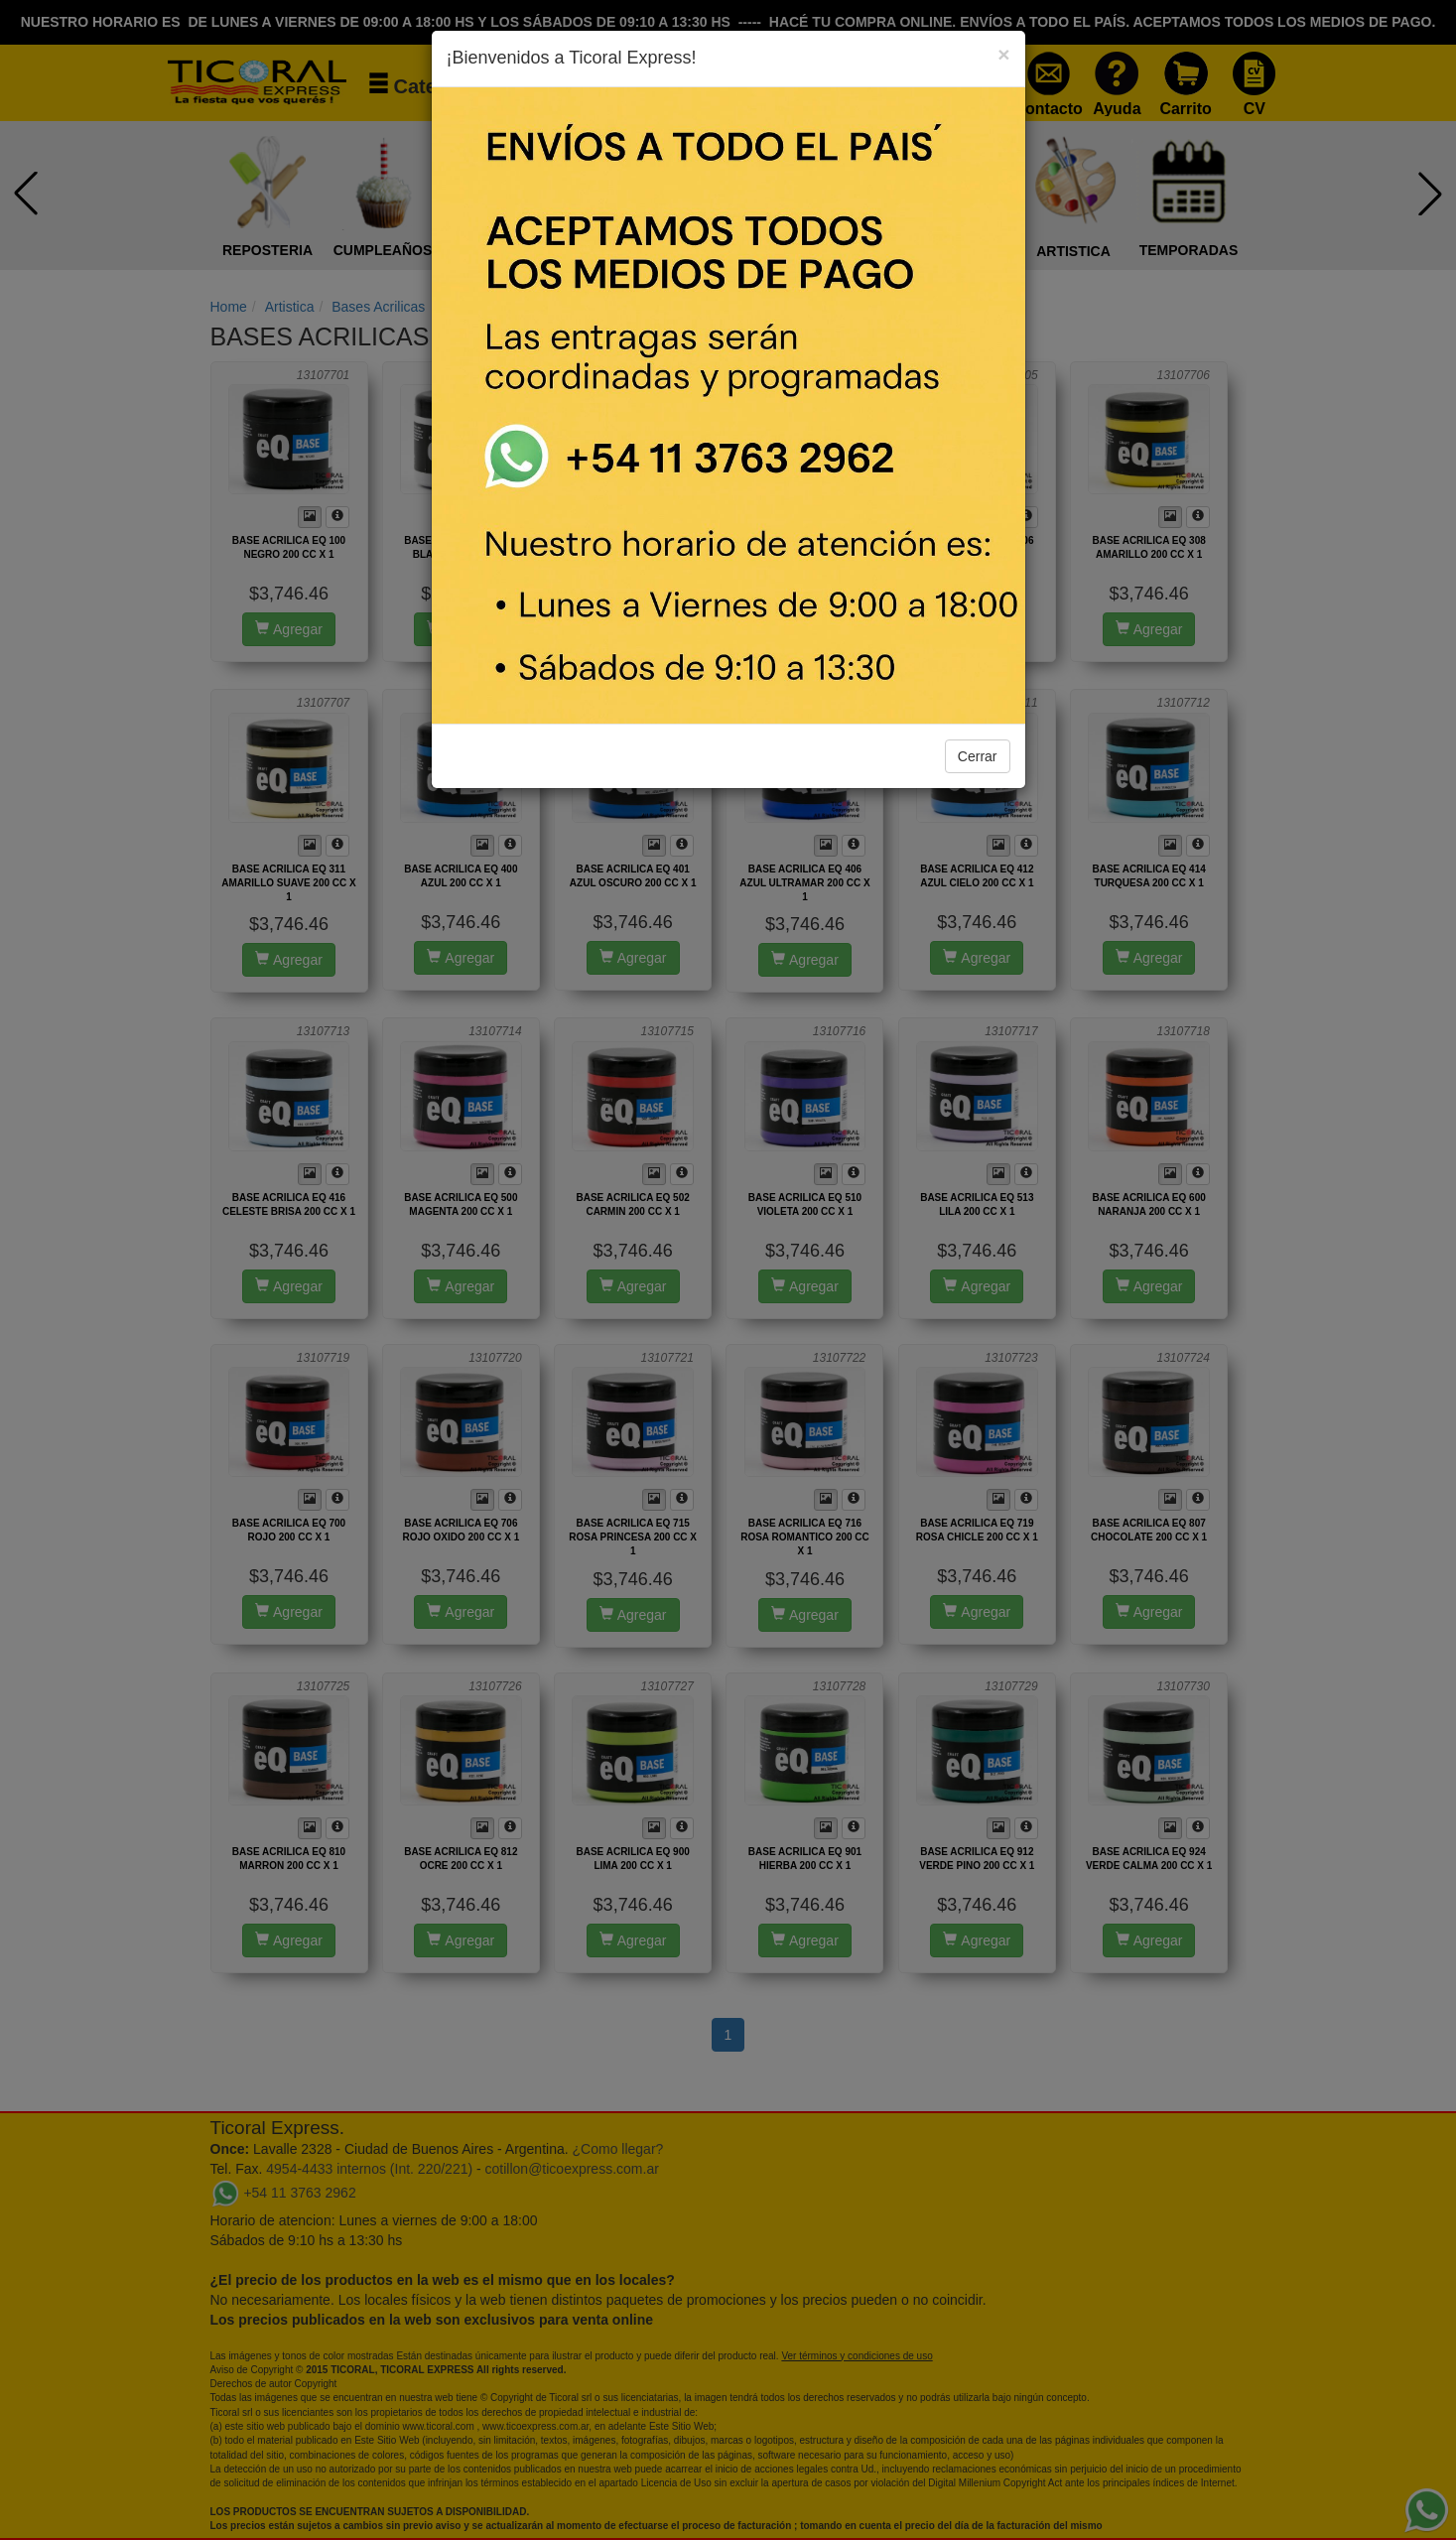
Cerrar (977, 756)
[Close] (1003, 54)
